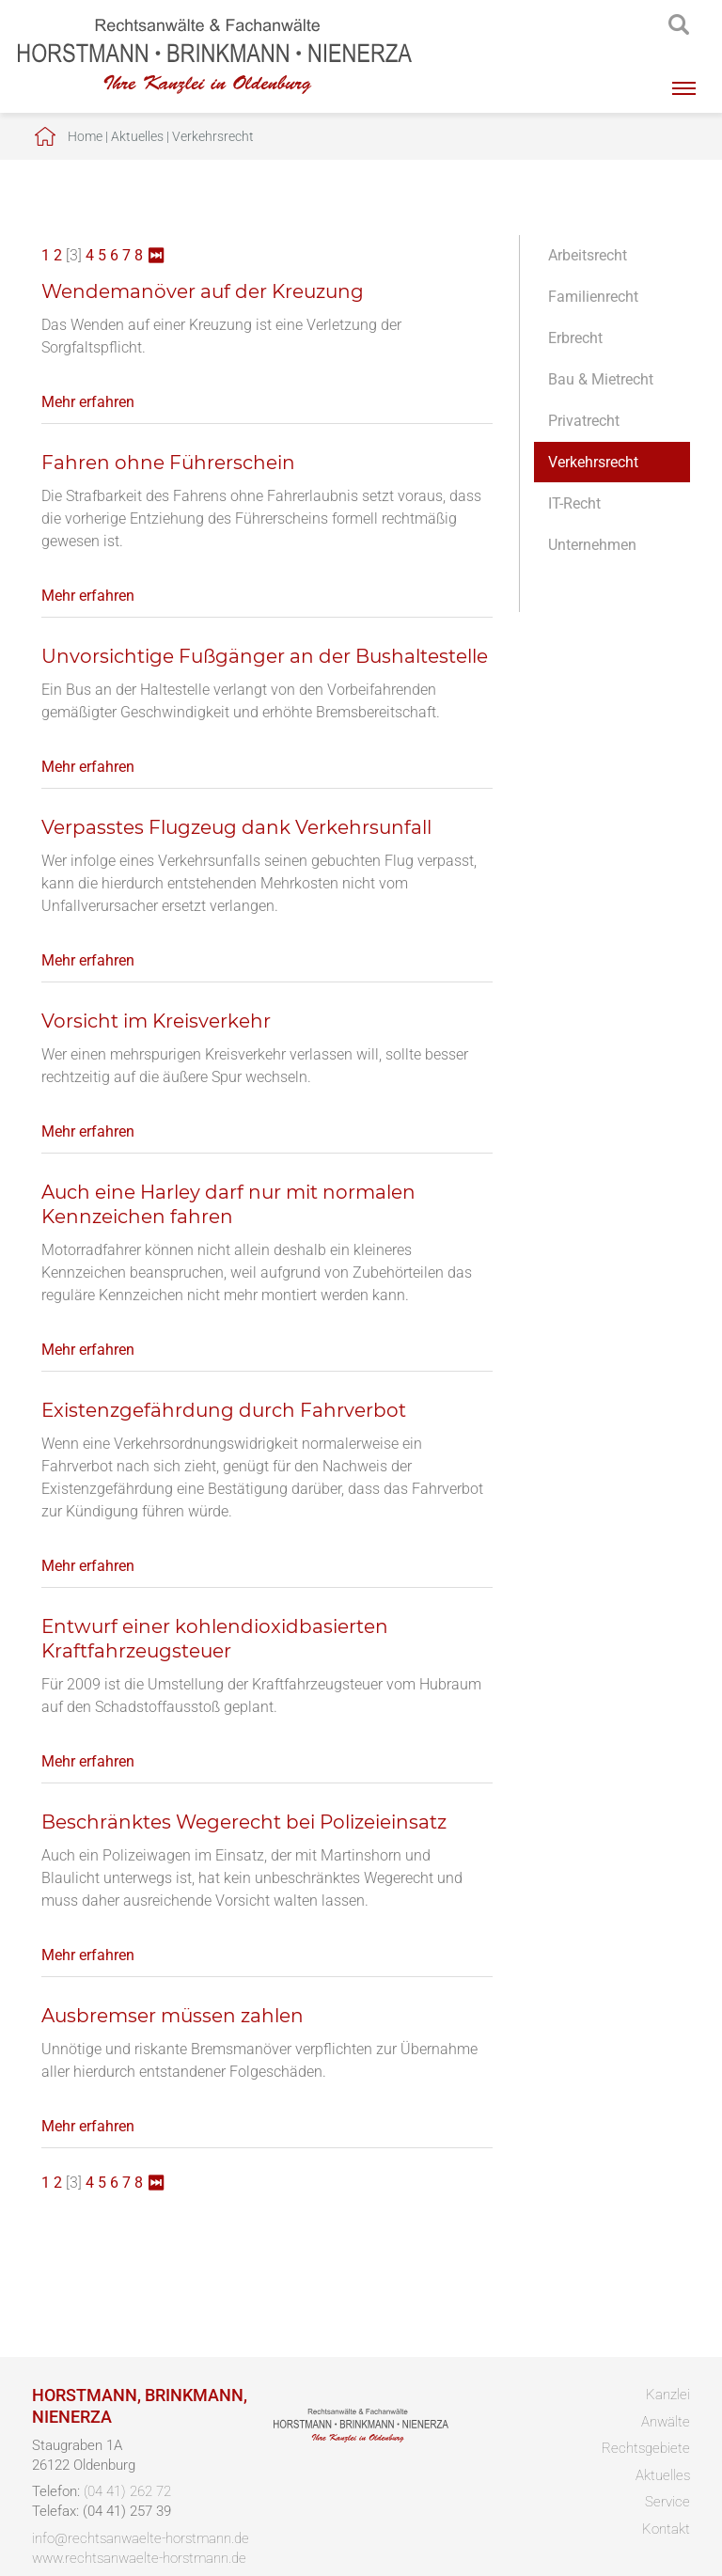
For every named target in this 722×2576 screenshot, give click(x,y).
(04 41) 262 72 (127, 2491)
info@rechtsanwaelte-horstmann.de (140, 2538)
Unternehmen (592, 545)
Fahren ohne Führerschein (168, 462)
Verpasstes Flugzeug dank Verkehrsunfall (236, 827)
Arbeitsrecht (587, 255)
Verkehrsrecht (213, 136)
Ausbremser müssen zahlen (172, 2015)
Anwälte (665, 2421)
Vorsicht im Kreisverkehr (156, 1021)
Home (85, 136)
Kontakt (666, 2529)
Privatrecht (584, 421)
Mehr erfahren (87, 402)
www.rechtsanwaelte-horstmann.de (139, 2558)
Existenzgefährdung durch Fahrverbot (223, 1410)
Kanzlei (668, 2394)
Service (667, 2501)
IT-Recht (574, 503)
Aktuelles (137, 136)
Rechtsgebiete (646, 2448)
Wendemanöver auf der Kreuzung (202, 291)
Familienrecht (593, 297)
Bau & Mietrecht (600, 379)
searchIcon (678, 25)
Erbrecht (575, 338)
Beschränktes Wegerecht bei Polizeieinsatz (244, 1822)
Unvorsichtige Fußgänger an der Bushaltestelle (264, 656)
